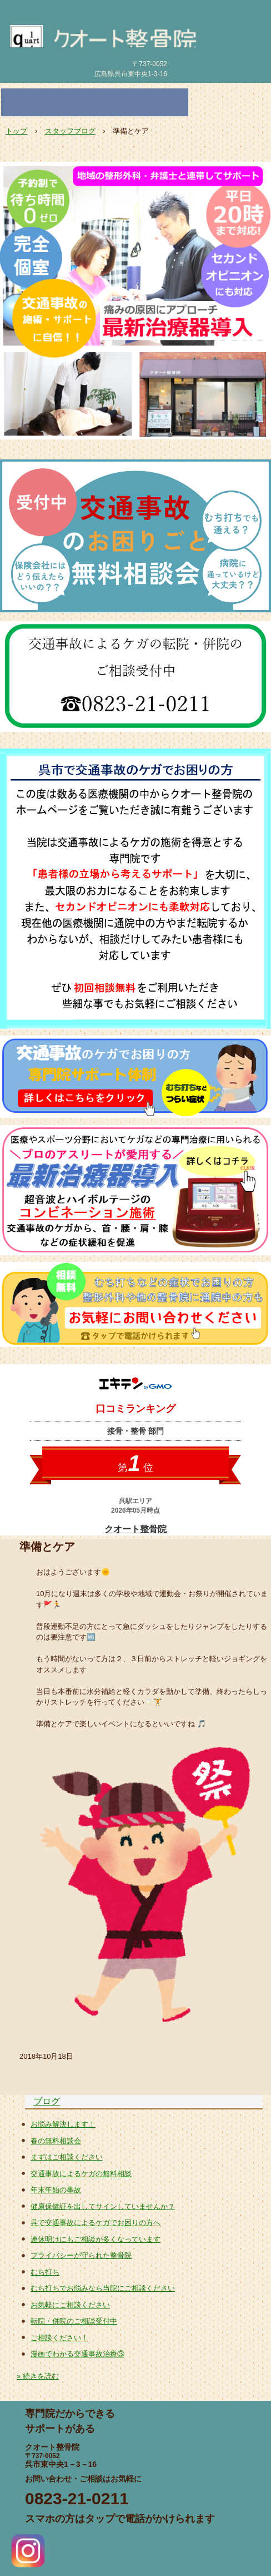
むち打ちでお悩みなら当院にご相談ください (103, 2288)
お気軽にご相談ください (70, 2305)
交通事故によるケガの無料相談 (81, 2173)
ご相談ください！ (59, 2338)
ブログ (46, 2101)
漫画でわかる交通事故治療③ (77, 2354)
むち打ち (45, 2272)
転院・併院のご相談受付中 (74, 2321)
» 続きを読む (38, 2376)
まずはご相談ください (67, 2157)
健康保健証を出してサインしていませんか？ (103, 2206)
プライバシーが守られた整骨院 (81, 2255)
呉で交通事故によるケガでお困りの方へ (95, 2222)
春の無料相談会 (56, 2141)
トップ (16, 131)
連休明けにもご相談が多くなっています (95, 2239)
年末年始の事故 (56, 2190)
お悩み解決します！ (63, 2124)
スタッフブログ (70, 131)
